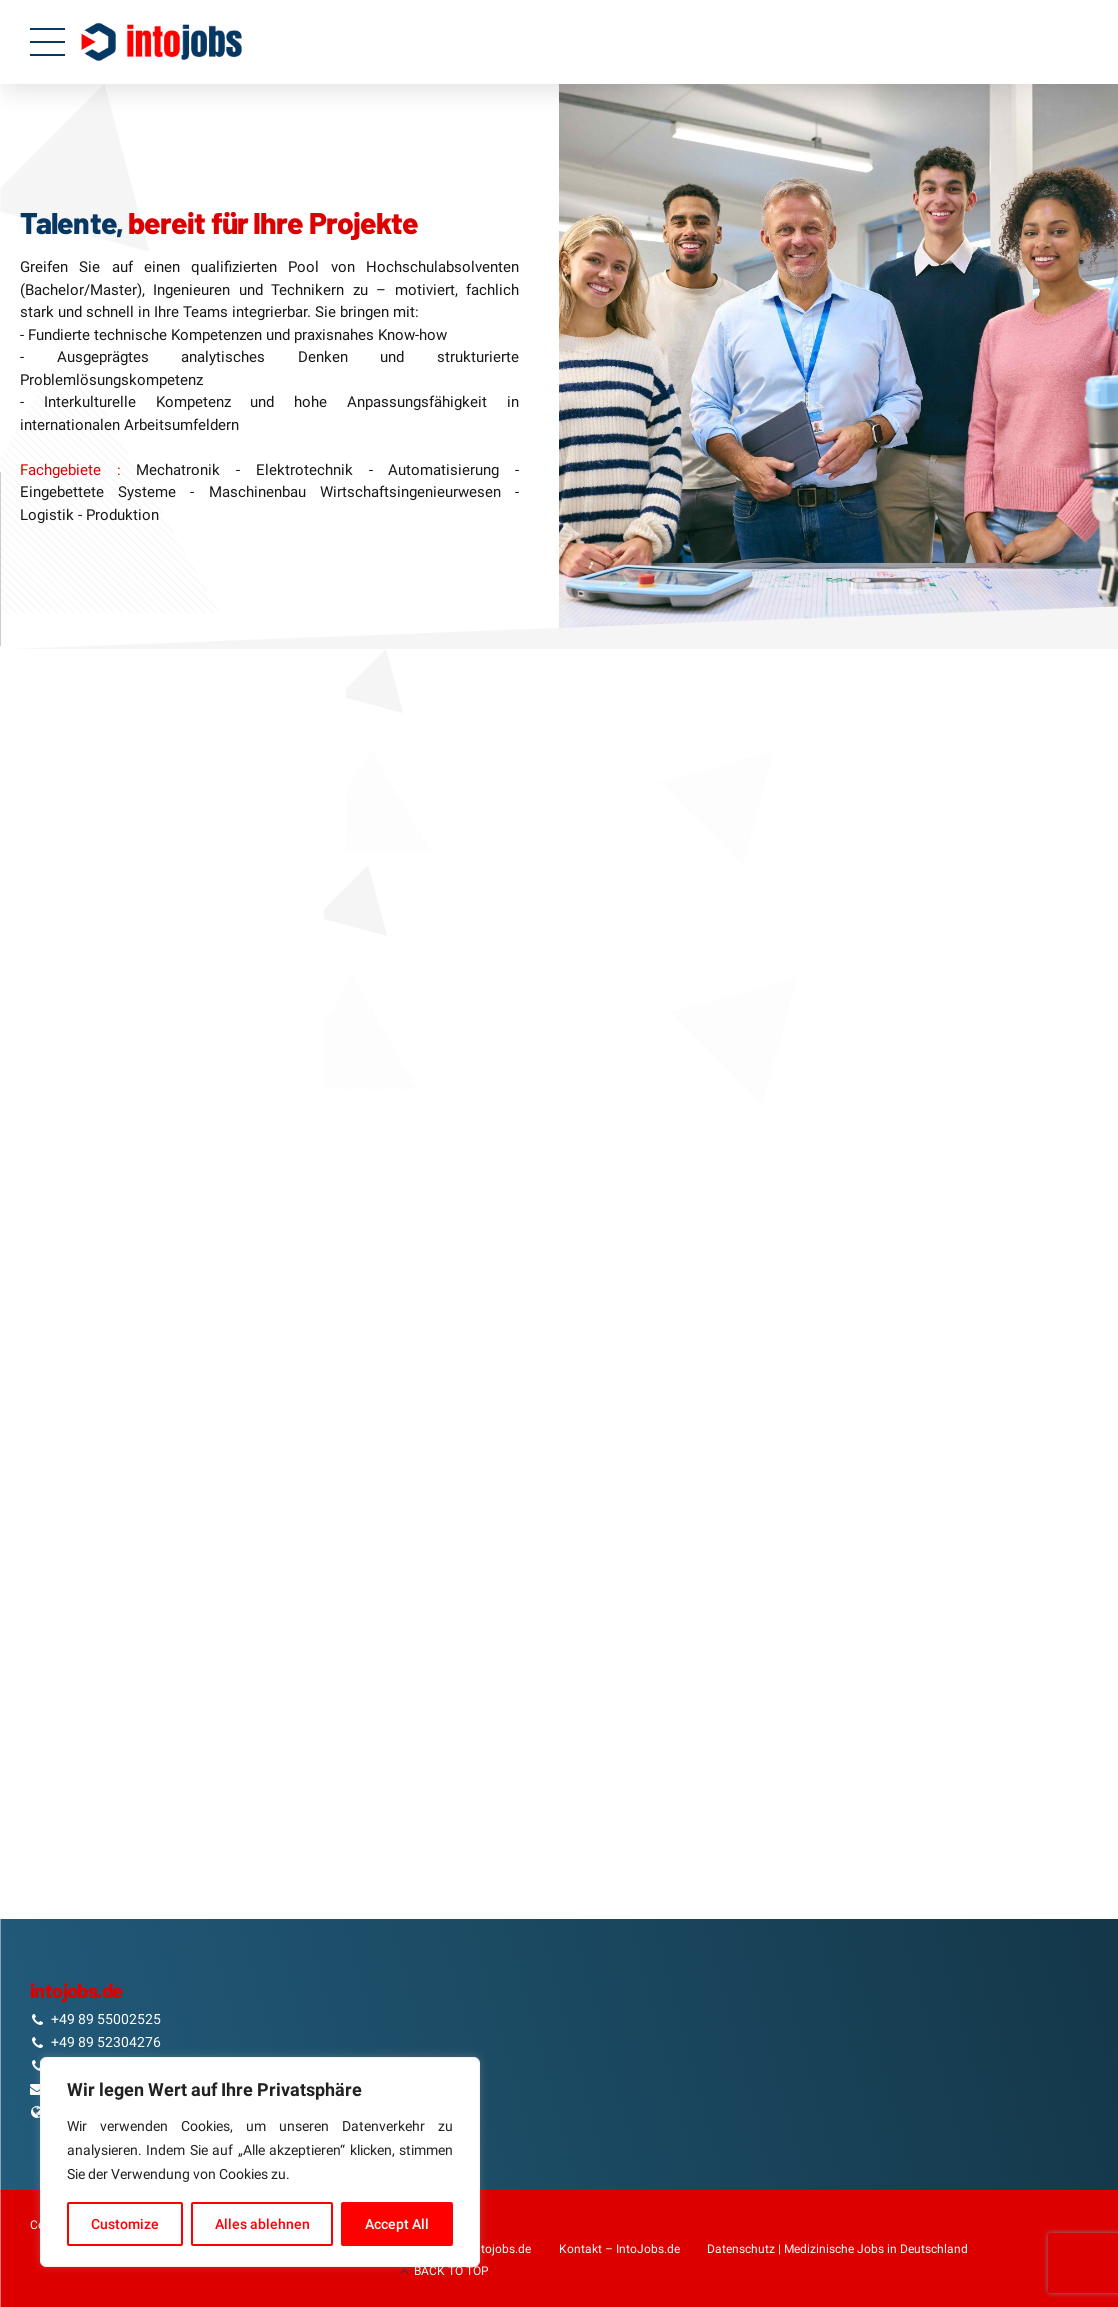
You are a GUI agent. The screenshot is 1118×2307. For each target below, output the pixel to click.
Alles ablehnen (262, 2224)
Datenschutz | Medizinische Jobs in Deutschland (837, 2249)
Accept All (397, 2224)
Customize (125, 2224)
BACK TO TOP (451, 2271)
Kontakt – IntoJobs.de (619, 2249)
